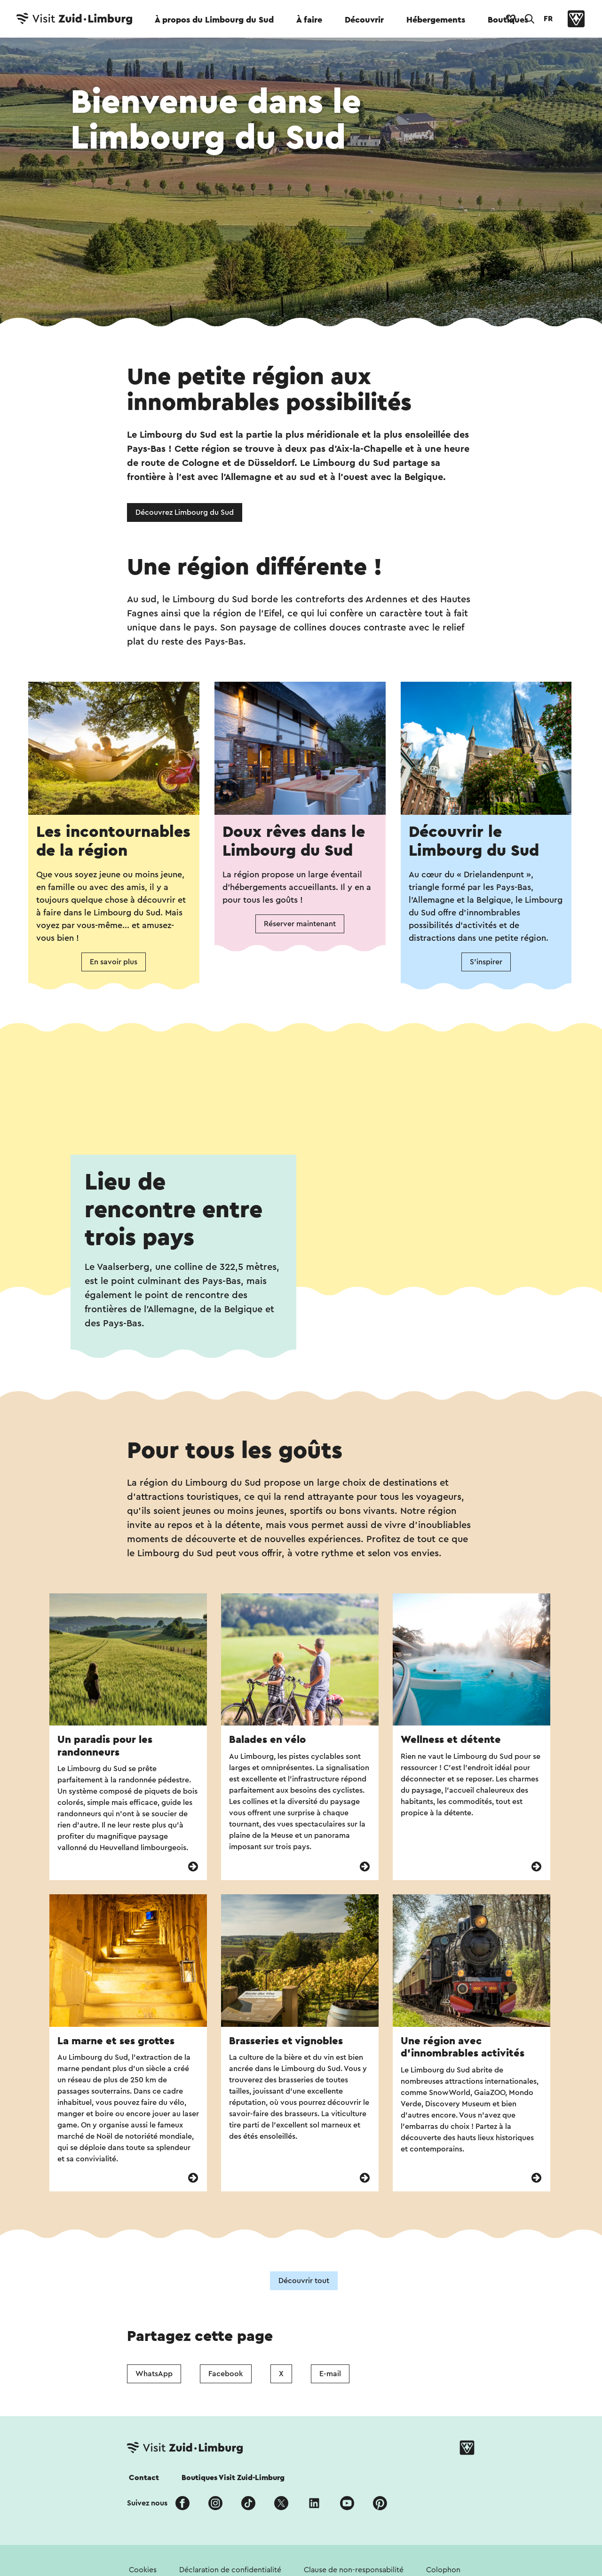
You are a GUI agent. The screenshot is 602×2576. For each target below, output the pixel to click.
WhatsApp (154, 2374)
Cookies (143, 2570)
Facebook (225, 2374)
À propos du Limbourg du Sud (214, 20)
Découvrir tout (303, 2281)
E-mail (330, 2374)
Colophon (443, 2570)
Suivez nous (147, 2503)
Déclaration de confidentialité (230, 2570)
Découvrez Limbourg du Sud (184, 512)
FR (548, 19)
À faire (309, 20)
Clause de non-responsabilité (354, 2570)
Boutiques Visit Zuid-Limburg (233, 2477)
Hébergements (435, 20)
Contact (144, 2477)
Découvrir (364, 20)
